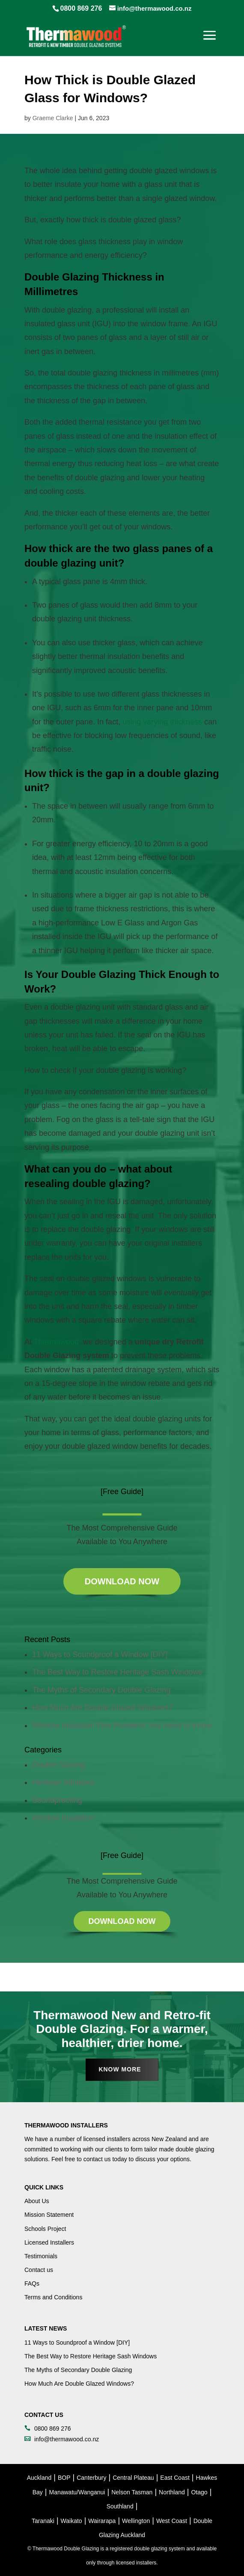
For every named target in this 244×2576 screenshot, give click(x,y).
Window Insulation (63, 1818)
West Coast (171, 2520)
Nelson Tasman (131, 2492)
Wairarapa (102, 2520)
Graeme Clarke (53, 118)
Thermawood (56, 1342)
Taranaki (43, 2520)
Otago (199, 2492)
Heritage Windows (63, 1782)
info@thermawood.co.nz (66, 2439)
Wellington (136, 2520)
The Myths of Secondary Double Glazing (101, 1690)
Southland (120, 2506)
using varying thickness (162, 722)
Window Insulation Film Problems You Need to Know (121, 1725)
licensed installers (107, 2139)
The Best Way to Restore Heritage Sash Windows (117, 1672)
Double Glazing (58, 1765)
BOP (64, 2477)
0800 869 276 (81, 8)
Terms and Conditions (53, 2297)
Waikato (71, 2520)
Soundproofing (57, 1800)
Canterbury (91, 2477)
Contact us (38, 2269)
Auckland (39, 2477)
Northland (172, 2492)
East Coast (174, 2477)
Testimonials (40, 2256)
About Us (36, 2201)
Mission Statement (49, 2214)
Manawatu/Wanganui (77, 2492)
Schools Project (45, 2228)
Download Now (122, 1581)
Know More (119, 2069)
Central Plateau (133, 2477)
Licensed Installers (49, 2242)
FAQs (31, 2283)
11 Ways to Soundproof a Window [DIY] (100, 1654)
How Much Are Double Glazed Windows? (102, 1707)
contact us (97, 2159)
